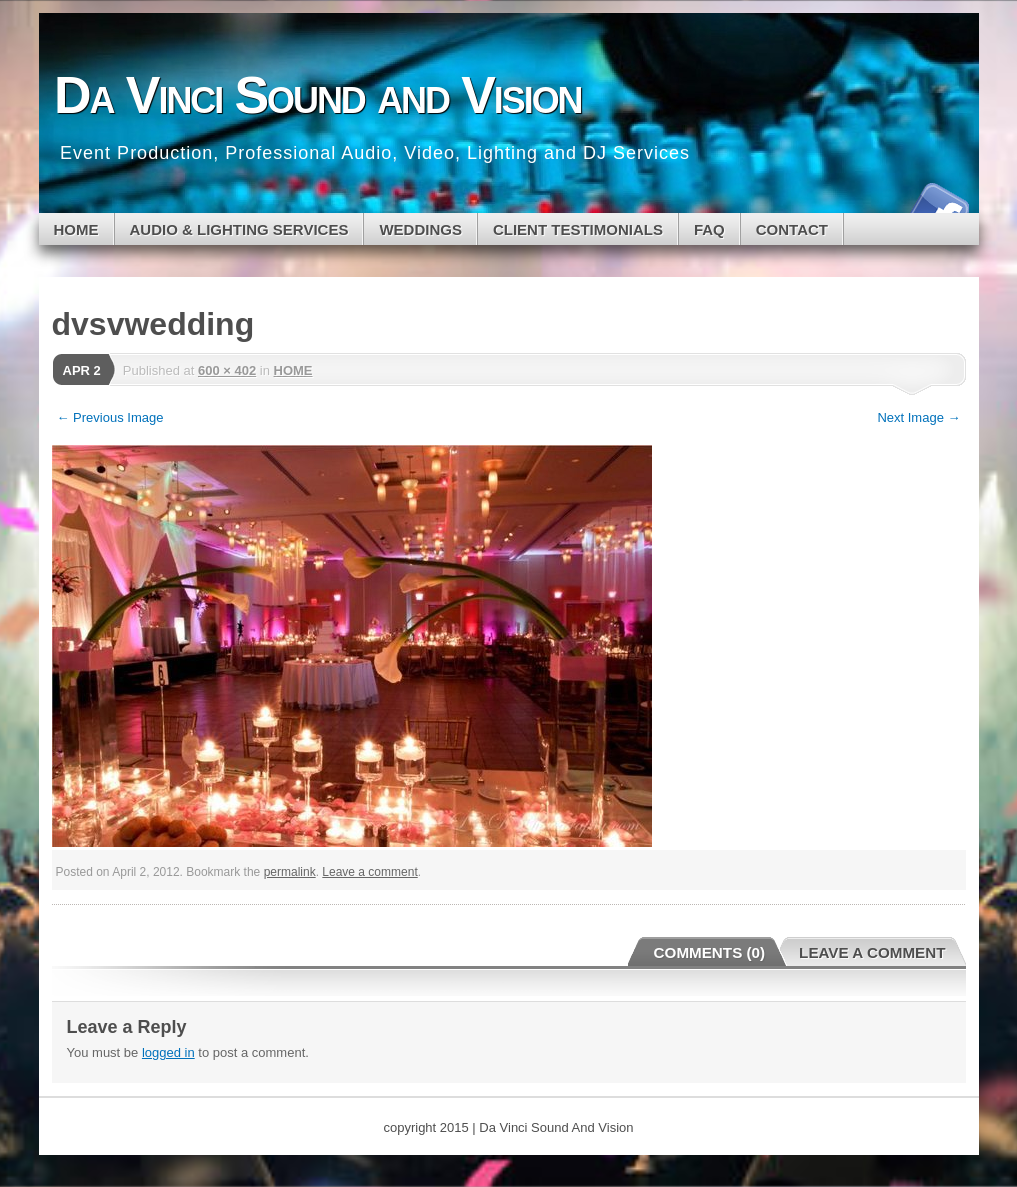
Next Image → (918, 417)
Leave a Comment (872, 952)
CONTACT (792, 229)
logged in (168, 1052)
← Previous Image (110, 417)
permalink (290, 872)
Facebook (937, 205)
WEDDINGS (420, 229)
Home (76, 229)
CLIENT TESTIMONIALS (578, 229)
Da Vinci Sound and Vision (317, 95)
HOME (293, 370)
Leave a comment (369, 872)
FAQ (709, 229)
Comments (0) (710, 952)
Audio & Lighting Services (239, 229)
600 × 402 (227, 370)
